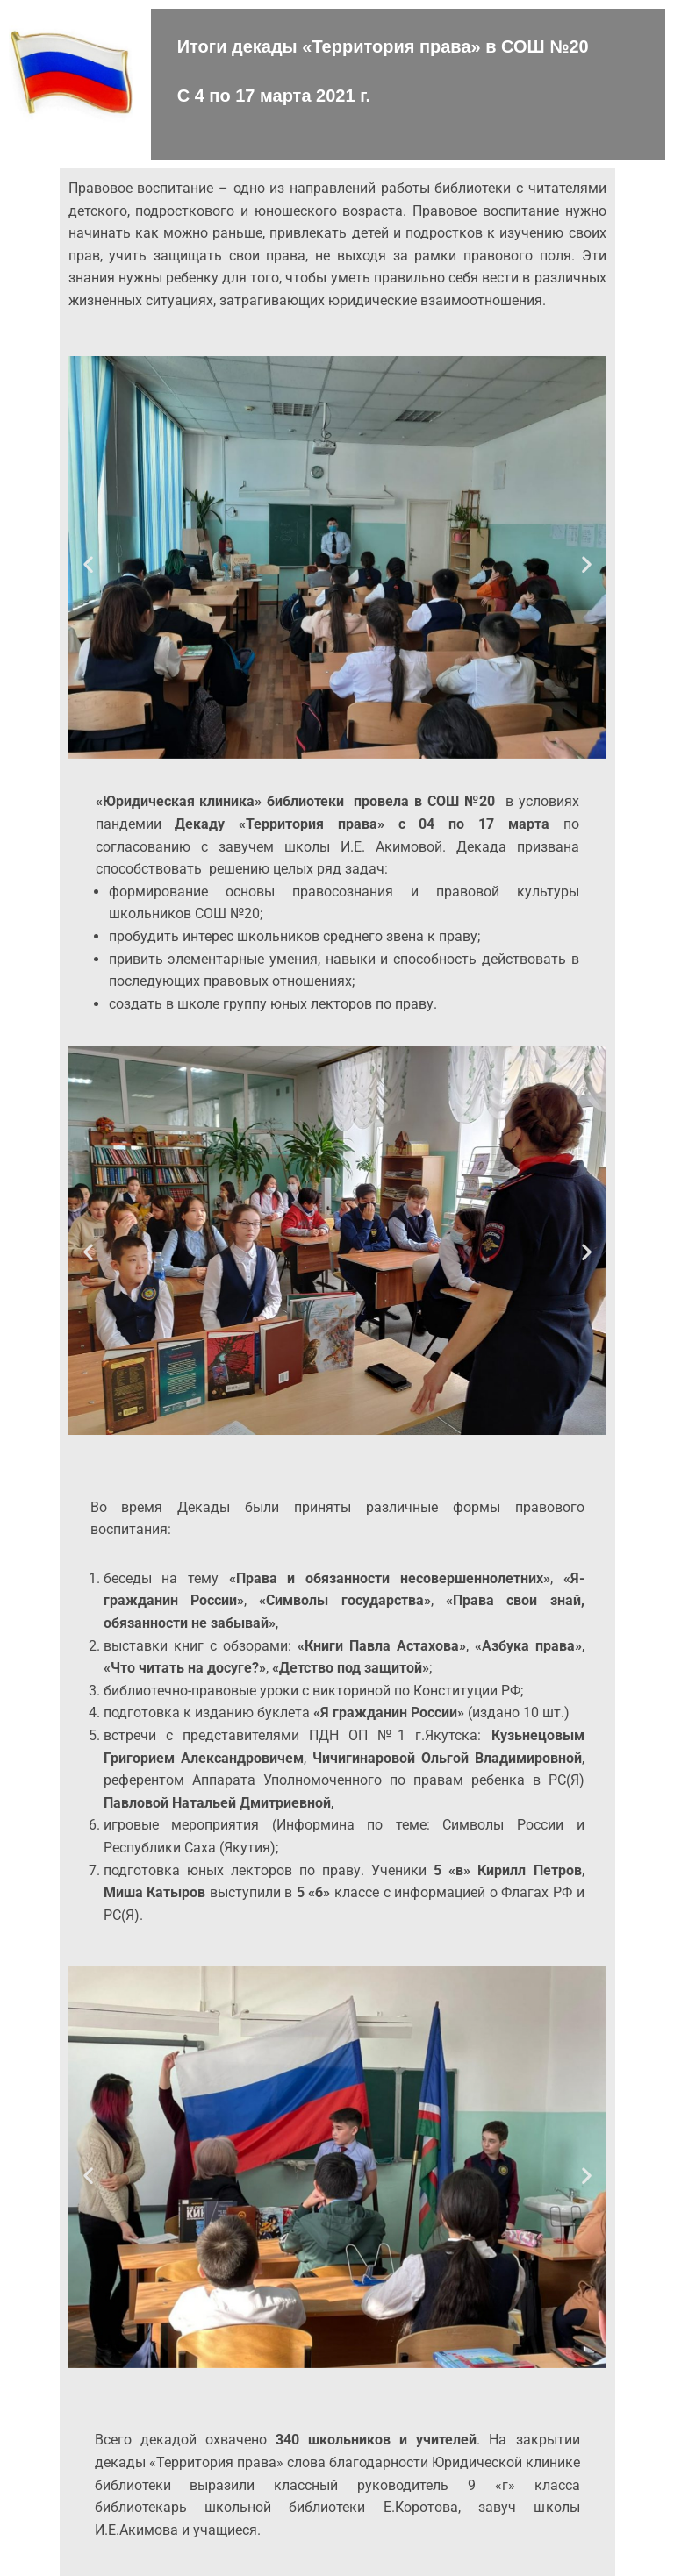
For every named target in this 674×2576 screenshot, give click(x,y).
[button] (88, 563)
